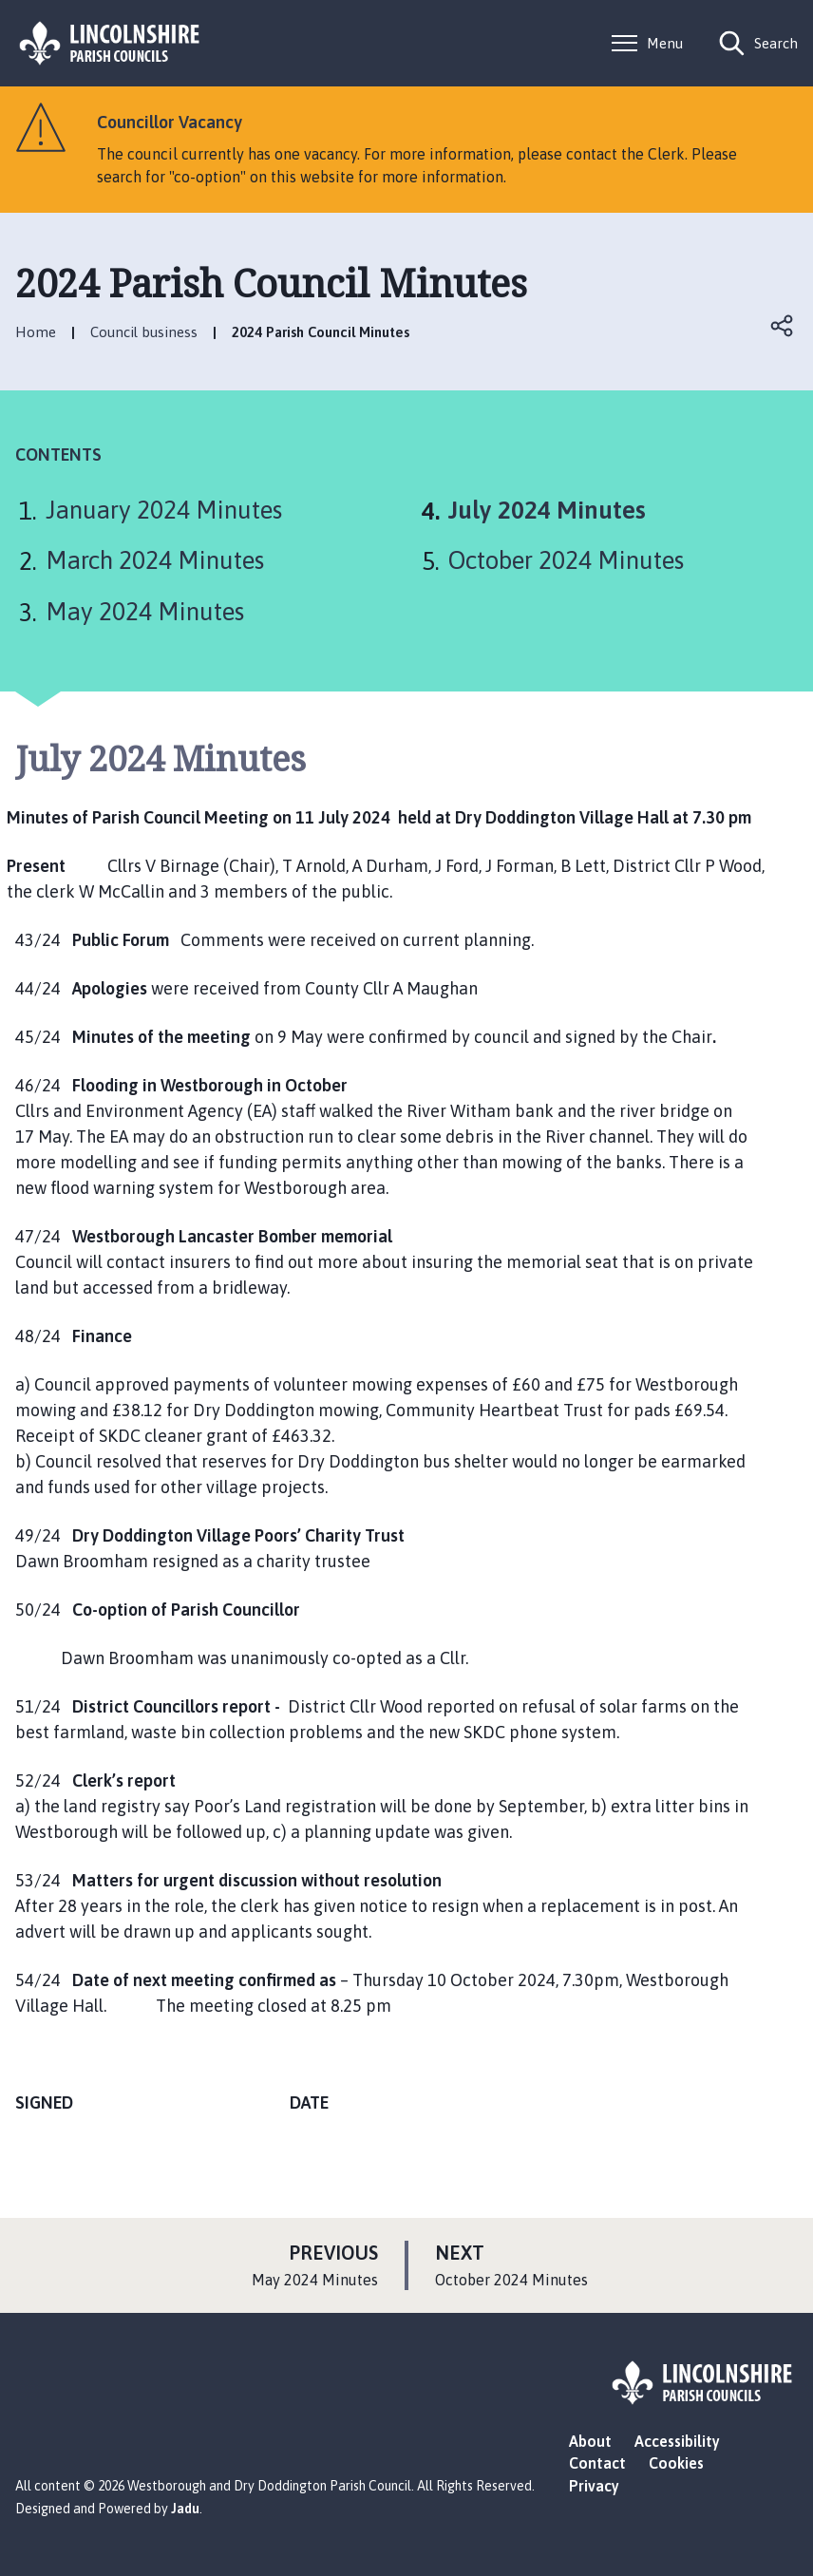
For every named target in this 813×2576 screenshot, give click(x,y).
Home (35, 332)
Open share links (782, 325)
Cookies (676, 2463)
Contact (597, 2463)
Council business (144, 332)
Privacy (594, 2485)
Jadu (185, 2508)
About (590, 2441)
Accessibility (677, 2441)
